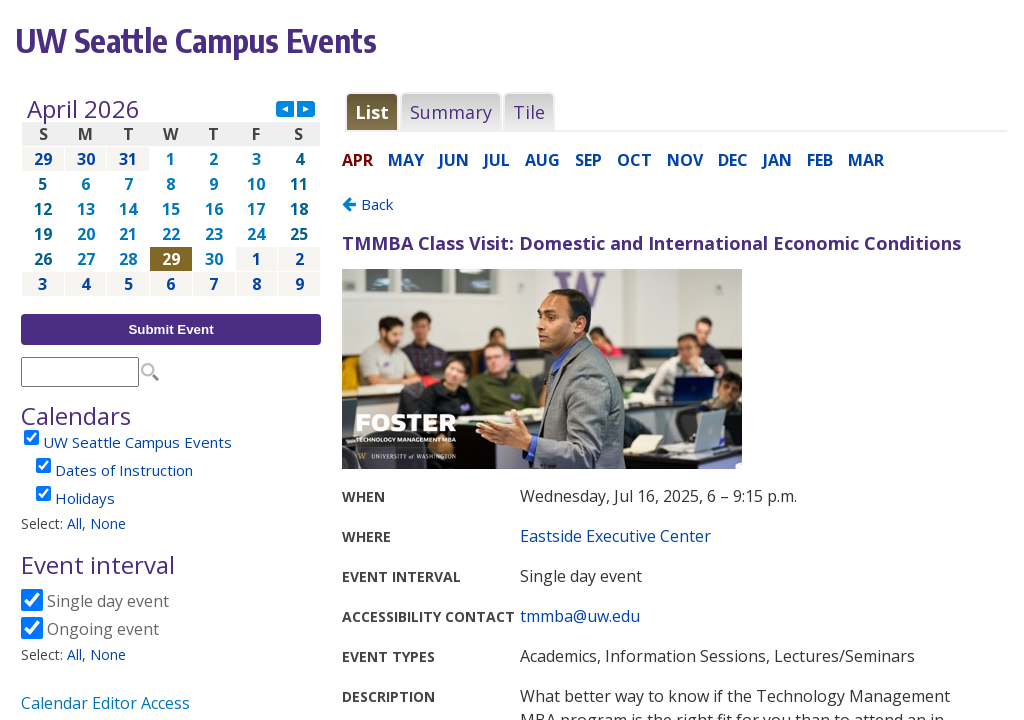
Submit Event (170, 329)
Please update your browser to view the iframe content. (171, 196)
